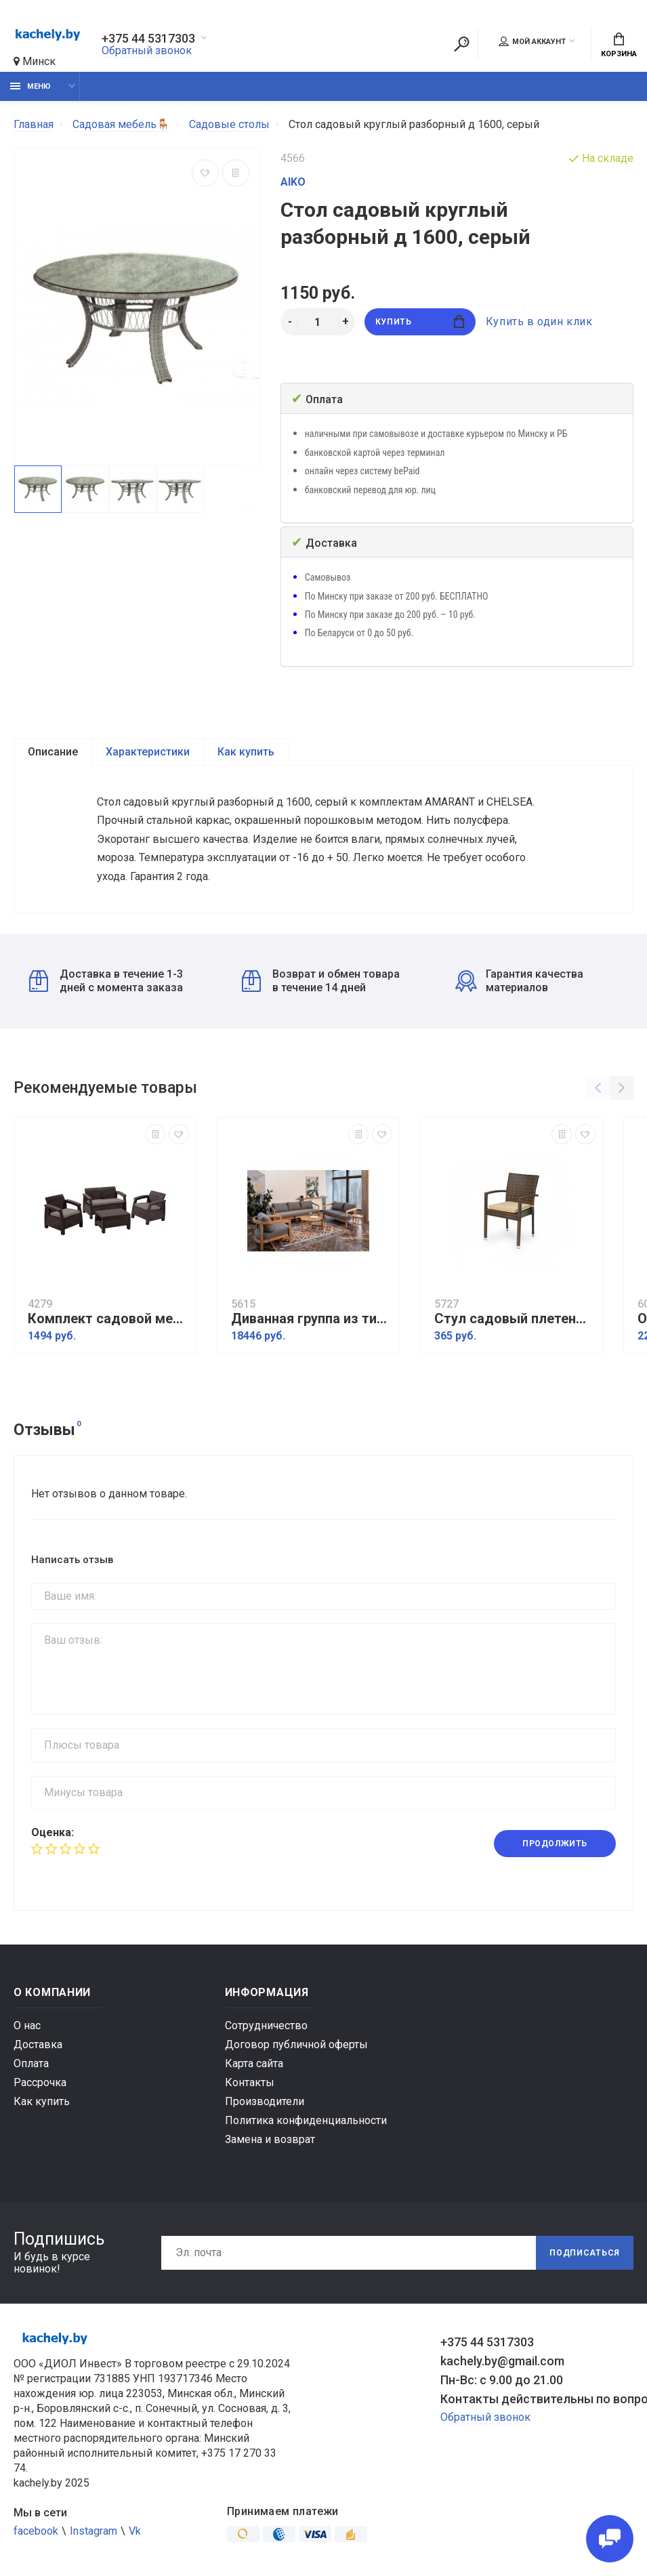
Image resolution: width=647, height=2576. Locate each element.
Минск (35, 61)
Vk (135, 2531)
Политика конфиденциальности (306, 2120)
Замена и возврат (270, 2139)
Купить (419, 321)
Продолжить (554, 1843)
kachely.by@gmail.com (502, 2361)
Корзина (619, 45)
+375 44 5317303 (148, 38)
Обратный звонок (147, 50)
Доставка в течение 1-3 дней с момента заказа (106, 981)
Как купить (245, 751)
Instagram (93, 2531)
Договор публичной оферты (296, 2044)
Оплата (31, 2063)
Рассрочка (40, 2082)
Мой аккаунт (532, 41)
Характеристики (148, 751)
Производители (264, 2101)
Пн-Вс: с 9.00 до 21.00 (501, 2380)
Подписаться (584, 2253)
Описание (53, 751)
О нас (27, 2025)
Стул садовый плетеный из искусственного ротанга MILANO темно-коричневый (515, 1319)
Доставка (38, 2044)
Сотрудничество (266, 2025)
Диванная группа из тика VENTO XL (311, 1319)
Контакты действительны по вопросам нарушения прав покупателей (536, 2399)
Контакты (249, 2082)
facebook (36, 2531)
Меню (30, 86)
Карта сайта (254, 2063)
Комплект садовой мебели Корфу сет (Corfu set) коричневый (108, 1319)
